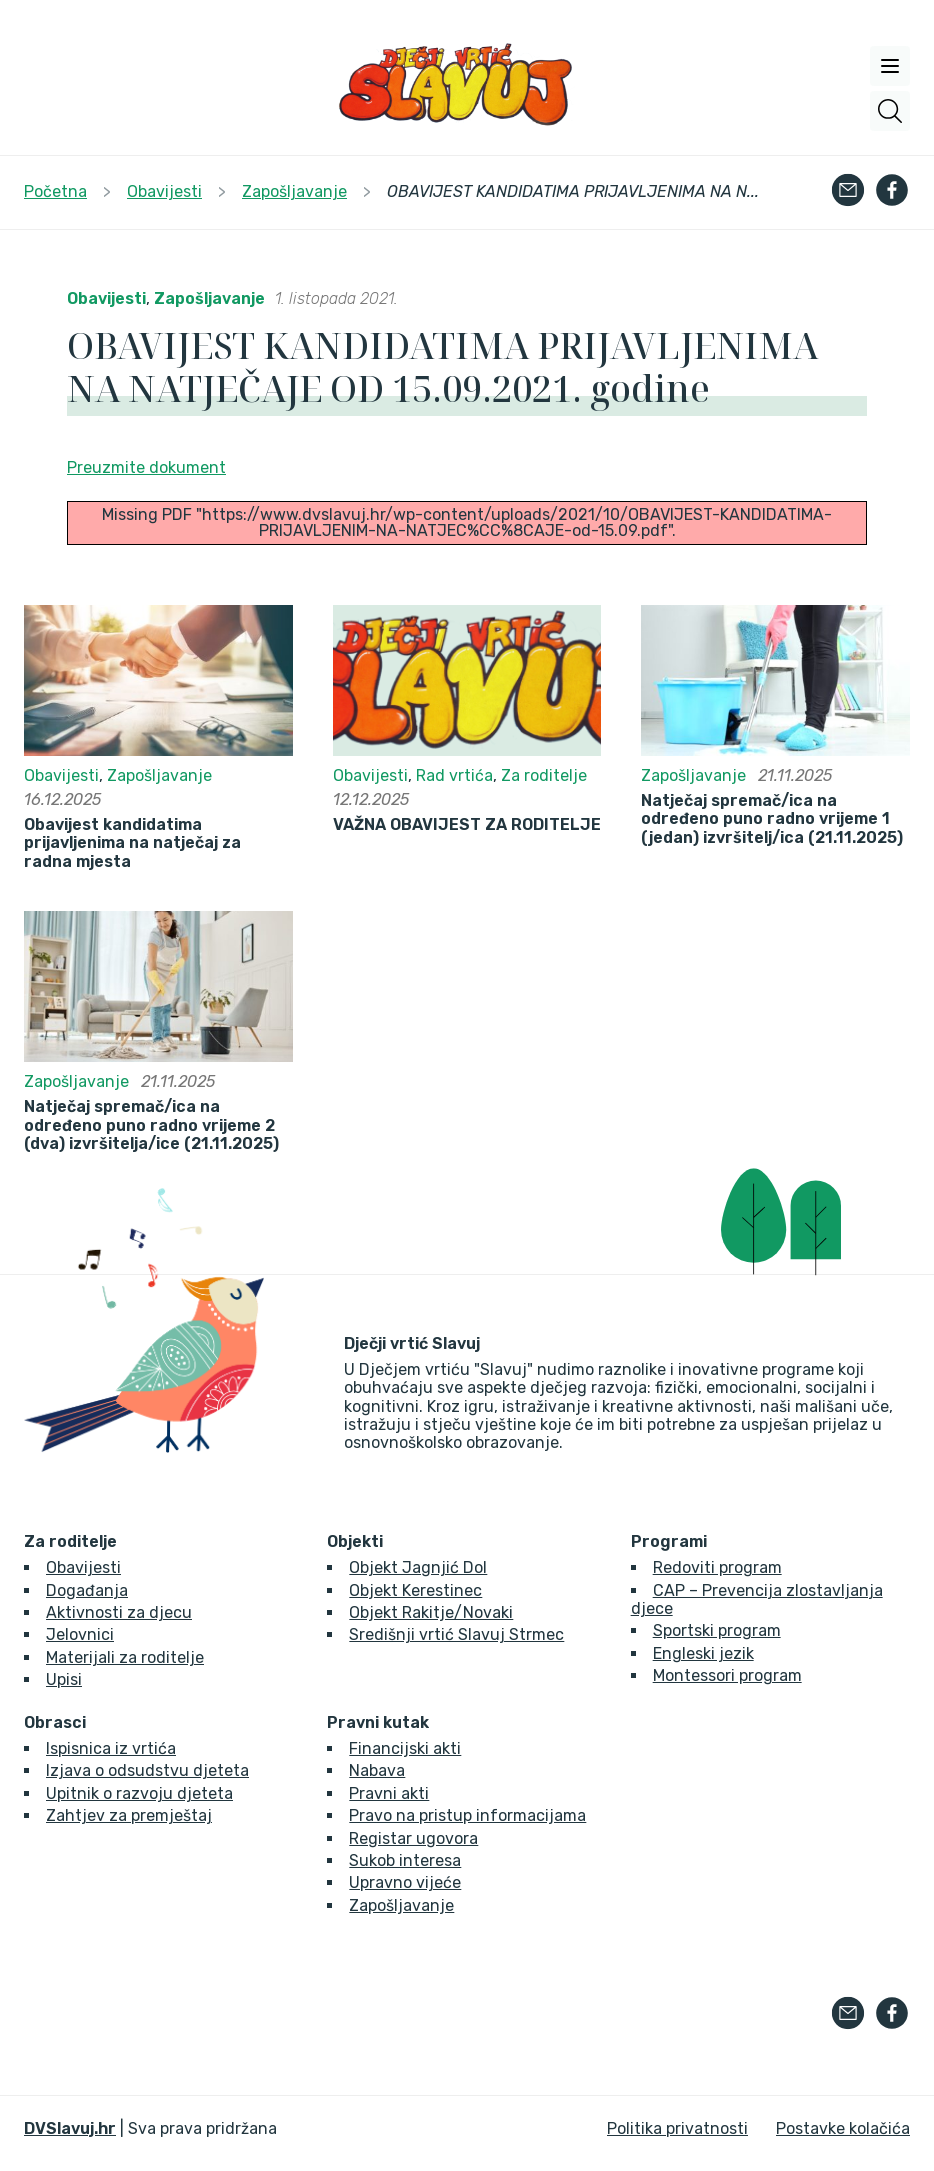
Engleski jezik (703, 1653)
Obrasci (55, 1723)
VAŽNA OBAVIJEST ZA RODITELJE (467, 825)
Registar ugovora (413, 1838)
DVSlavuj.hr (70, 2128)
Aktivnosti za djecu (119, 1612)
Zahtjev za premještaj (129, 1815)
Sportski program (717, 1630)
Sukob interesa (405, 1860)
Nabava (377, 1770)
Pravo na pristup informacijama (467, 1815)
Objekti (355, 1542)
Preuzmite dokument (146, 467)
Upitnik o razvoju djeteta (139, 1793)
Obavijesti (106, 298)
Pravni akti (389, 1793)
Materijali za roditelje (125, 1657)
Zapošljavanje (209, 298)
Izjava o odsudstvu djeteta (147, 1770)
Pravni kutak (378, 1723)
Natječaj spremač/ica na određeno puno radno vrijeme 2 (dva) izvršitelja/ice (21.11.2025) (151, 1125)
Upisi (64, 1679)
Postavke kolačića (843, 2128)
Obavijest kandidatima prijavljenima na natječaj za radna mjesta (132, 843)
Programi (669, 1542)
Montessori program (727, 1675)
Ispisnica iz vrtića (111, 1748)
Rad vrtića (454, 775)
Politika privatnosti (677, 2128)
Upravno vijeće (405, 1882)
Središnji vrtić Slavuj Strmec (456, 1634)
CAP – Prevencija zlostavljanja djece (757, 1599)
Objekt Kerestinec (415, 1590)
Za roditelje (544, 775)
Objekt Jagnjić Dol (418, 1567)
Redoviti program (717, 1567)
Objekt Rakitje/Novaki (431, 1612)
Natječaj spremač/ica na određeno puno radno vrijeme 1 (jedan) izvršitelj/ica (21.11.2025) (772, 819)
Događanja (87, 1590)
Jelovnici (80, 1634)
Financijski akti (405, 1748)
